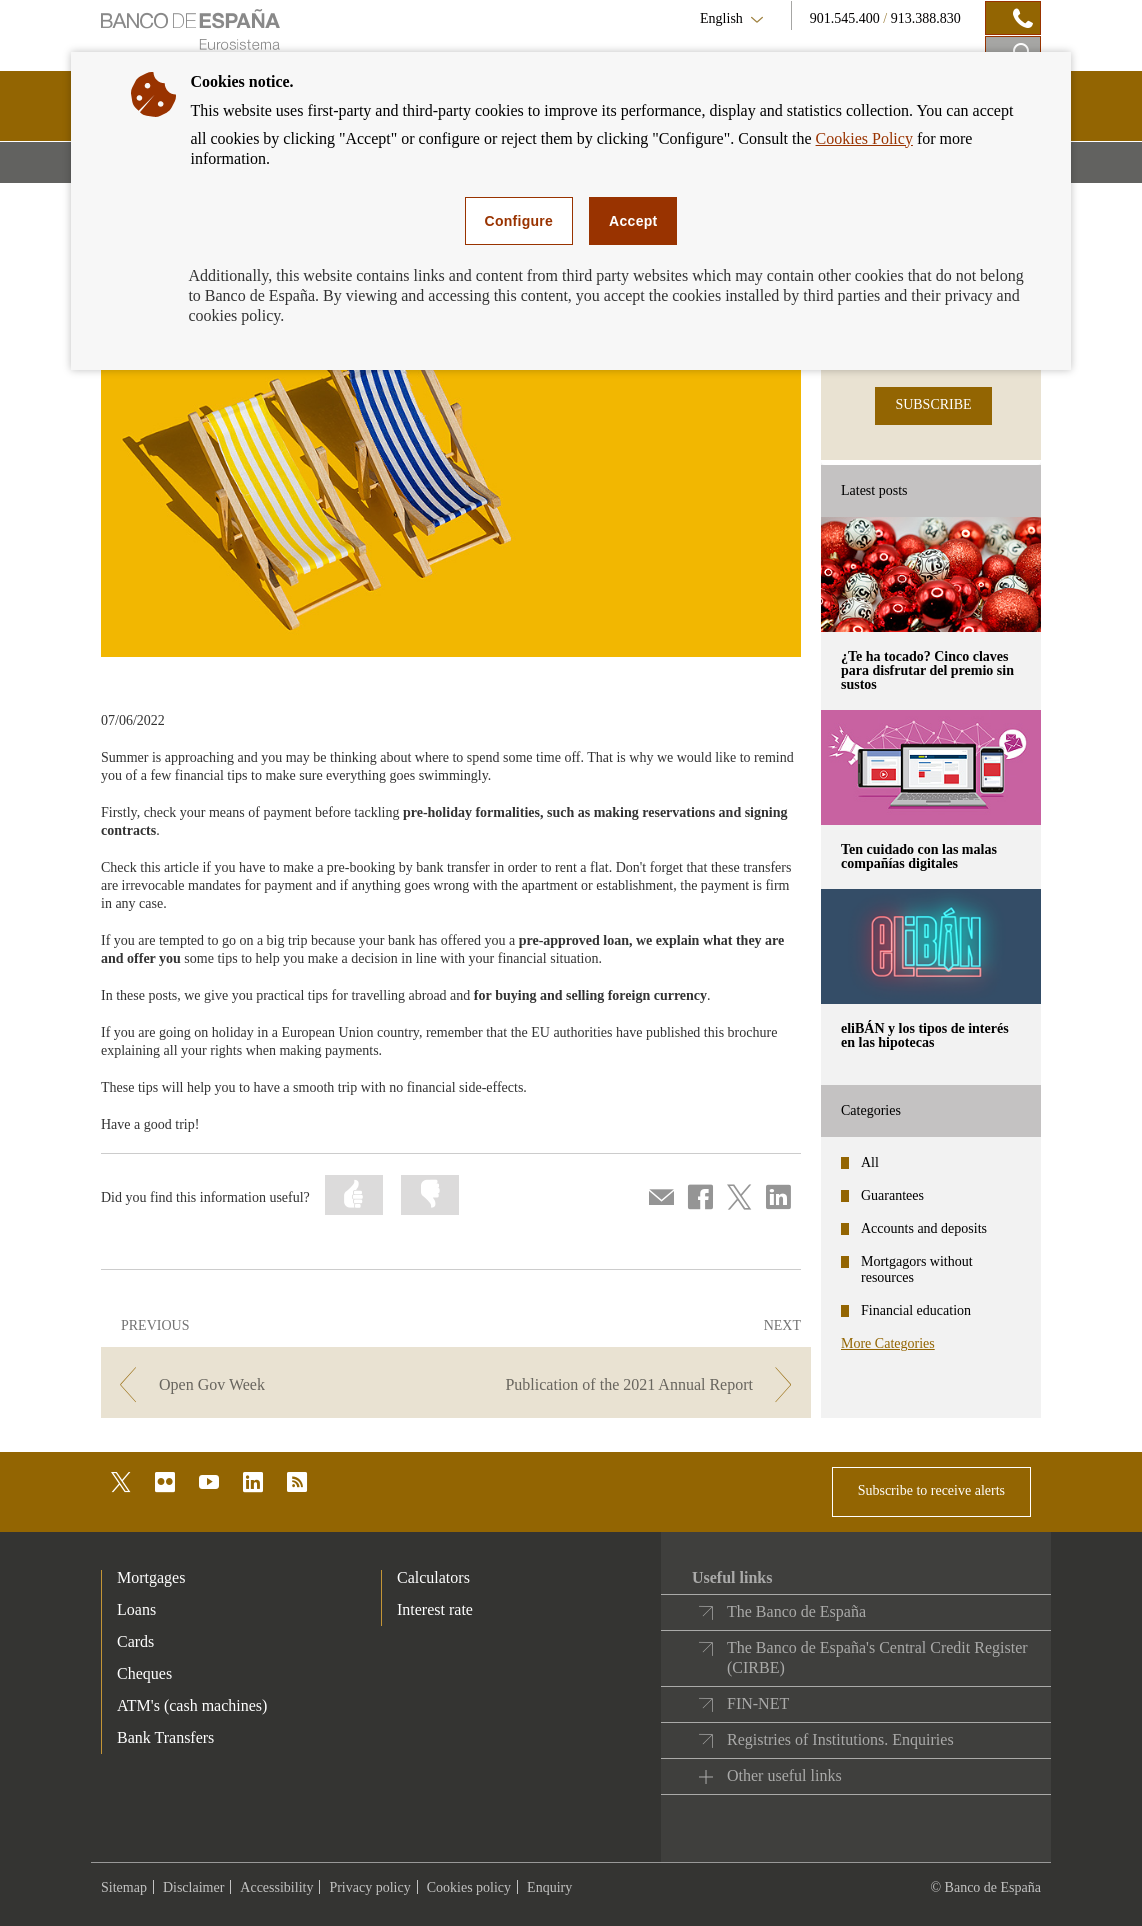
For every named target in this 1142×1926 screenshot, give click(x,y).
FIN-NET (758, 1703)
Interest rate (435, 1609)
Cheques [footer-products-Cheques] (144, 1673)
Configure (519, 221)
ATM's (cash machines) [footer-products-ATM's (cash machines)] (192, 1705)
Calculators (433, 1577)
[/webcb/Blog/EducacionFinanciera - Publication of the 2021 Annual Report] (635, 1384)
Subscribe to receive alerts (931, 1490)
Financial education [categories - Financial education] (916, 1310)
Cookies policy (469, 1887)
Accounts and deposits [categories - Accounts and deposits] (924, 1228)
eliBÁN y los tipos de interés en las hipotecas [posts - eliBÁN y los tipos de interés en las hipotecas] (925, 1035)
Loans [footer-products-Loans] (136, 1609)
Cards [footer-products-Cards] (135, 1641)
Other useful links (784, 1775)
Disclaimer (193, 1887)
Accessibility (276, 1887)
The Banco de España (796, 1611)
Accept (633, 221)
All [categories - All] (870, 1162)
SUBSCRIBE (933, 404)
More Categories (888, 1343)
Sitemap (124, 1887)
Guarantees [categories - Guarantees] (892, 1195)
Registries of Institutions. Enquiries (840, 1739)
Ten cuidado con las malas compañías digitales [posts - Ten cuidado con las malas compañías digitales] (919, 856)
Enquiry (549, 1887)
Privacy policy (369, 1887)
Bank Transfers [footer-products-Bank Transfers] (165, 1737)
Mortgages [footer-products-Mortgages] (151, 1577)
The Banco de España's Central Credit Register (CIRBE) (877, 1657)
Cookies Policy (864, 138)
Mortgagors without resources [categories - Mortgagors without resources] (917, 1269)
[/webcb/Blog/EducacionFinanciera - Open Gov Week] (276, 1384)
